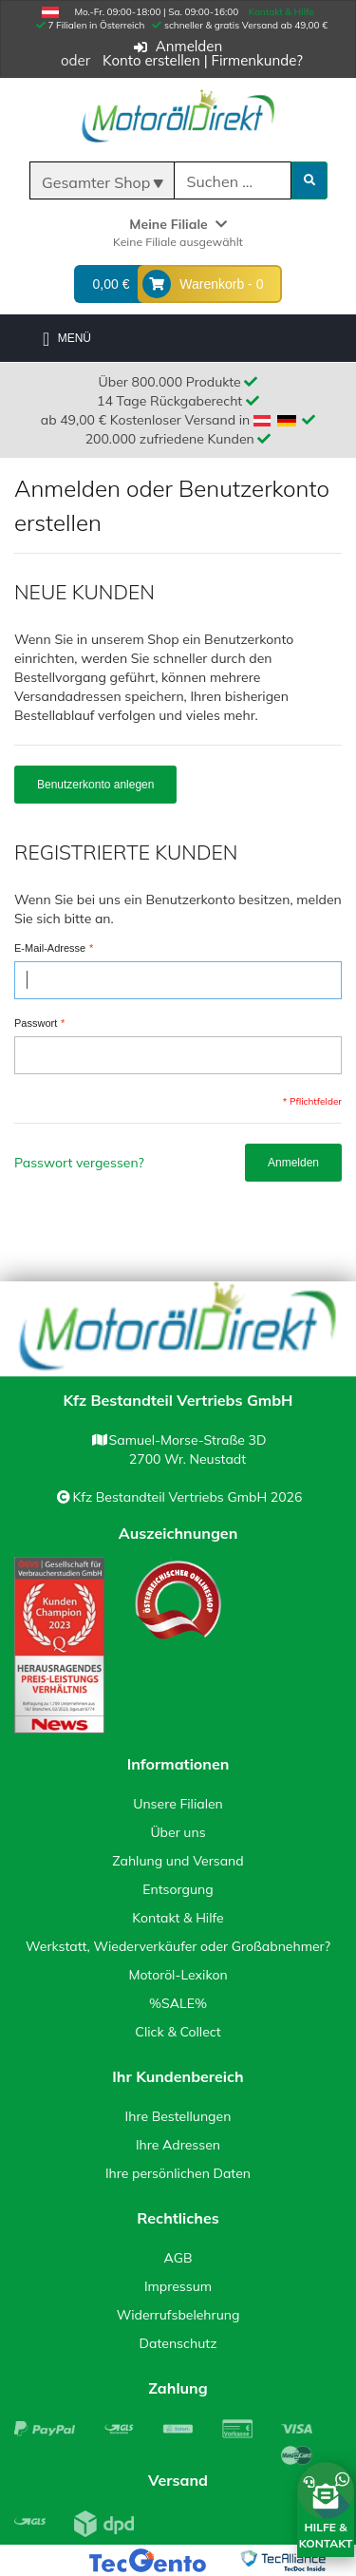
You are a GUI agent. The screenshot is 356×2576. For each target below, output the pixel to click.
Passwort (35, 1024)
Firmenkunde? (257, 60)
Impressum (178, 2286)
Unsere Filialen (178, 1803)
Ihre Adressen (178, 2144)
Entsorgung (177, 1889)
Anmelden (189, 46)
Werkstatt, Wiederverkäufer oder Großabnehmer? (178, 1946)
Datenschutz (178, 2343)
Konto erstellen (151, 60)
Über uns (177, 1832)
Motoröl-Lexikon (177, 1974)
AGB (178, 2257)
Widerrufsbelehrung (178, 2314)
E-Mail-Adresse (49, 949)
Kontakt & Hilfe (281, 12)
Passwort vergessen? (79, 1162)
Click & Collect (177, 2031)
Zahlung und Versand (177, 1860)
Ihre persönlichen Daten (178, 2173)
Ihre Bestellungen (178, 2116)
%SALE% (178, 2003)
